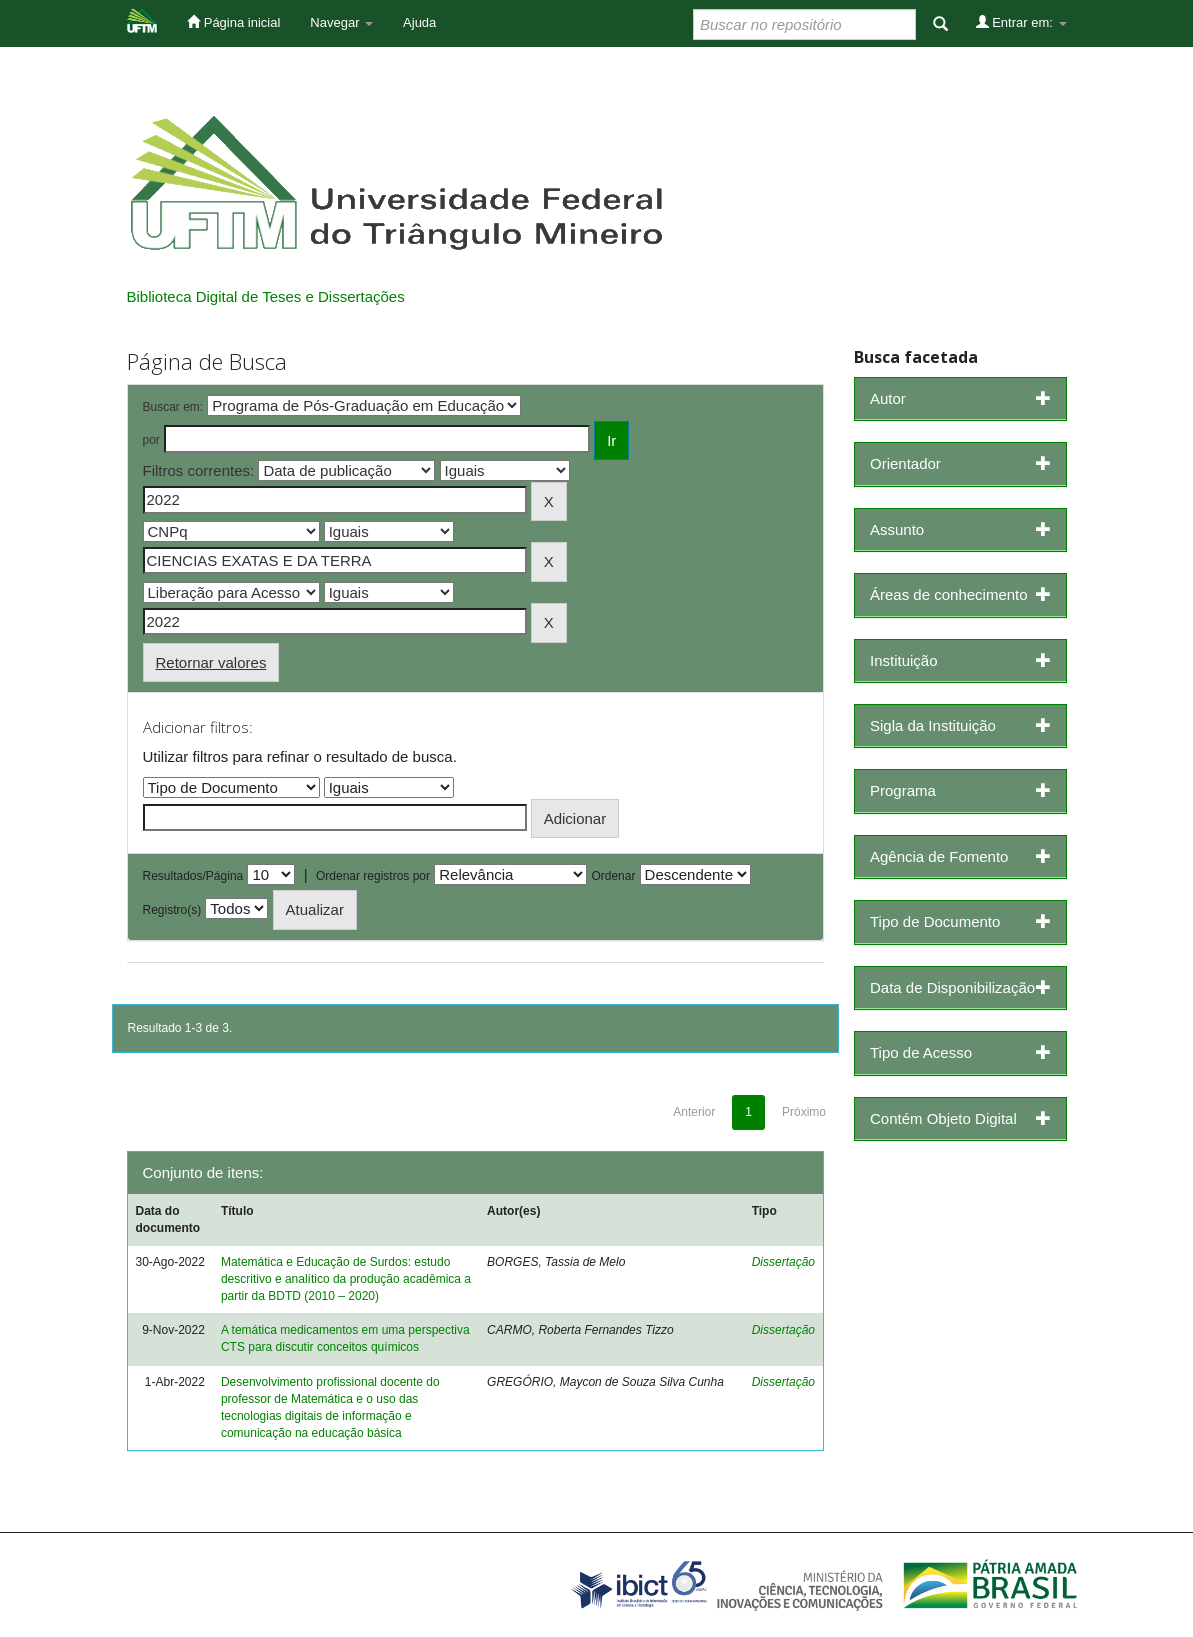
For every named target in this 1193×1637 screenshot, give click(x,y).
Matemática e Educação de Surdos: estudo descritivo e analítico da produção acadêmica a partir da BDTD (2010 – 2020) (346, 1279)
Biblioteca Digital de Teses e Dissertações (266, 296)
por (151, 440)
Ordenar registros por (373, 876)
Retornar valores (211, 662)
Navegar (341, 22)
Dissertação (783, 1262)
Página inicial (233, 22)
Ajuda (419, 22)
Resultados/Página (193, 876)
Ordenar (613, 876)
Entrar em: (1021, 22)
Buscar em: (173, 407)
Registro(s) (172, 910)
